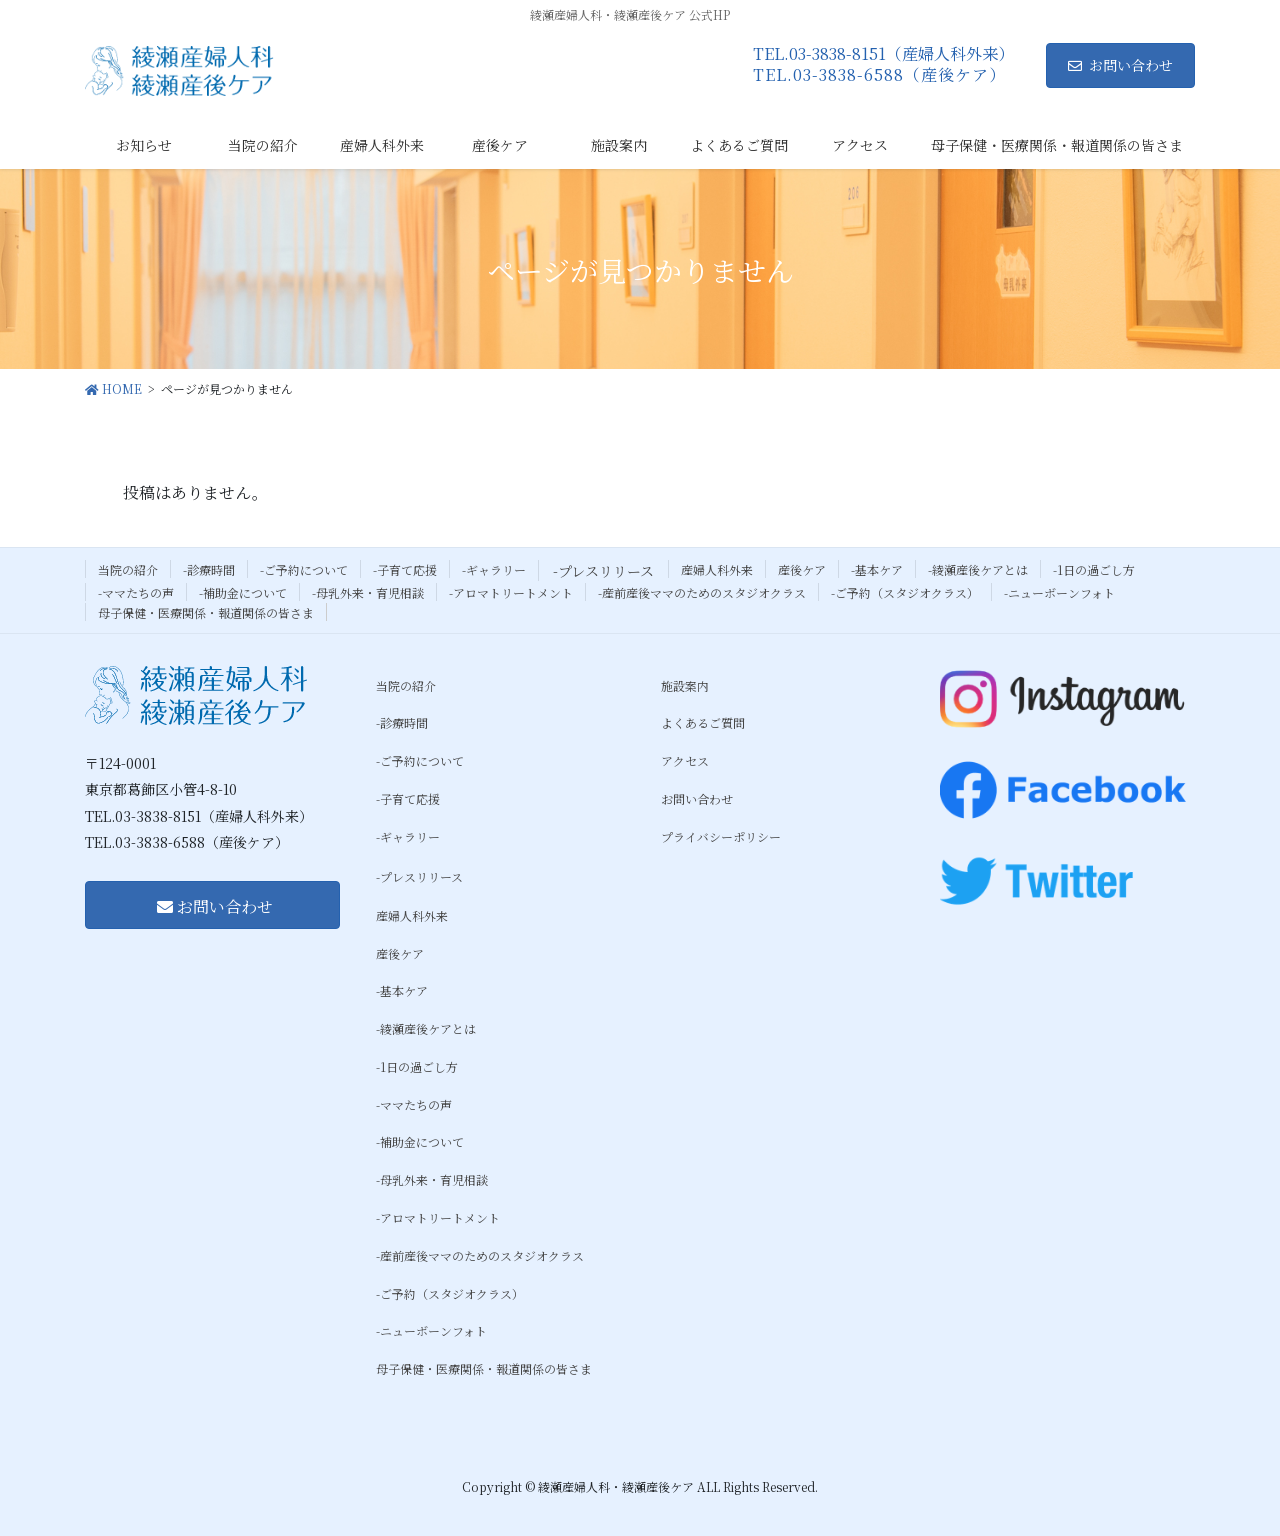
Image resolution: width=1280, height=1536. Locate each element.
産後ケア (802, 569)
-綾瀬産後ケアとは (978, 569)
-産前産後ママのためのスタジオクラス (702, 592)
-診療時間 (209, 569)
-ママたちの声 (136, 592)
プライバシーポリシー (721, 836)
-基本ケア (877, 569)
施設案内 (685, 685)
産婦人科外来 (717, 569)
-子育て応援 (405, 569)
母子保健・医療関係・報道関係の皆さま (206, 612)
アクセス (685, 760)
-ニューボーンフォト (1059, 592)
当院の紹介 (128, 569)
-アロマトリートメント (511, 592)
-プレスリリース (603, 571)
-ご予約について (304, 569)
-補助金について (243, 592)
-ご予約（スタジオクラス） (905, 592)
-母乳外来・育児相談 (368, 592)
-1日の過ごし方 (1094, 569)
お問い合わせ (1120, 65)
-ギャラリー (494, 569)
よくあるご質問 (703, 722)
